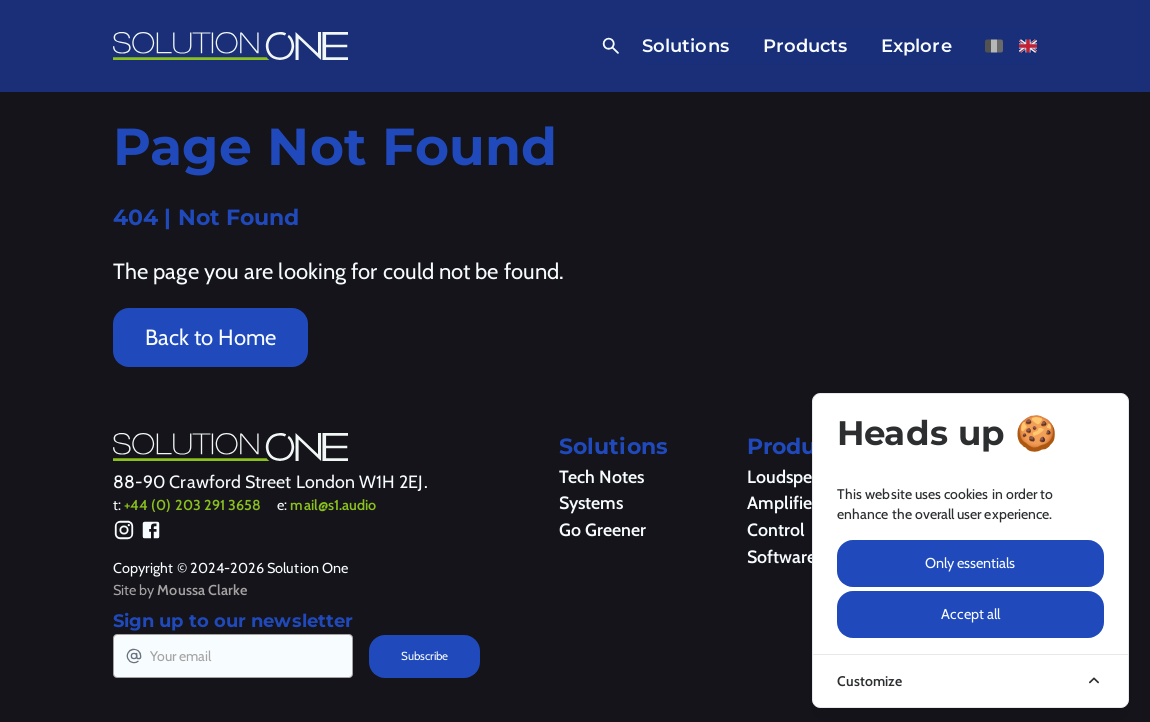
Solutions (685, 45)
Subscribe (424, 656)
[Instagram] (124, 533)
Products (805, 45)
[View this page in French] (994, 46)
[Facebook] (151, 533)
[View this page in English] (1028, 46)
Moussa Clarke (202, 590)
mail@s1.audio (333, 505)
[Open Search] (607, 46)
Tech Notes (601, 476)
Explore (916, 45)
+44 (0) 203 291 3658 (192, 505)
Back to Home (210, 337)
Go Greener (602, 529)
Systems (591, 502)
